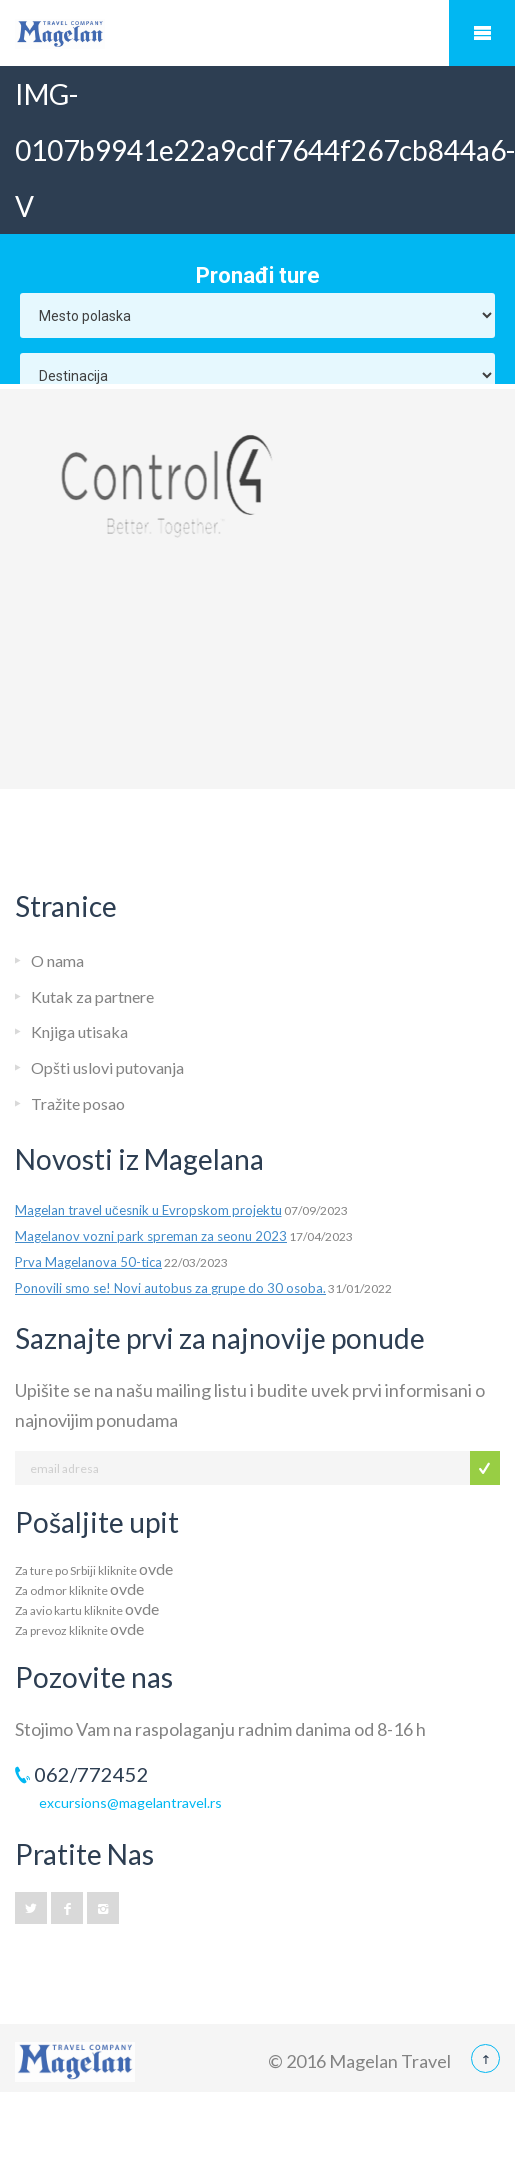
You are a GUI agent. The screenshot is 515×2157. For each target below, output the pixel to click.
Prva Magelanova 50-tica (88, 1262)
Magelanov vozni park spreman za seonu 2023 (151, 1236)
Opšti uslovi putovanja (107, 1067)
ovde (156, 1568)
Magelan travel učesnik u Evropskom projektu (148, 1210)
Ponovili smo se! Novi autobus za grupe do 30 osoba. (170, 1288)
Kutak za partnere (92, 996)
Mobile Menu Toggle (482, 33)
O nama (57, 960)
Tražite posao (78, 1103)
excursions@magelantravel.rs (130, 1802)
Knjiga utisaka (79, 1031)
